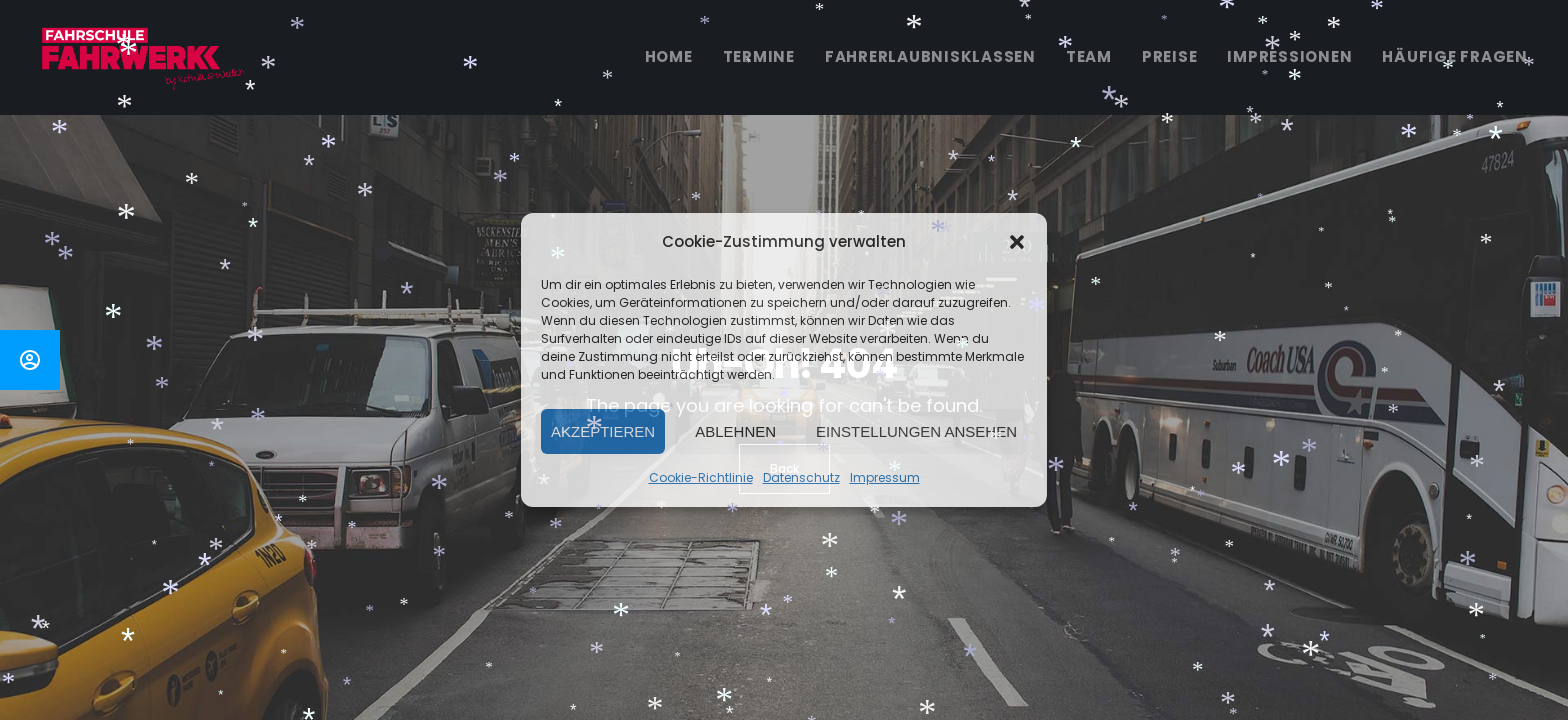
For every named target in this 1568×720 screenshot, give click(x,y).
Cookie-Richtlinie (701, 477)
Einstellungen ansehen (916, 431)
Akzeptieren (603, 431)
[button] (1017, 242)
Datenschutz (801, 477)
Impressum (885, 477)
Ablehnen (735, 431)
